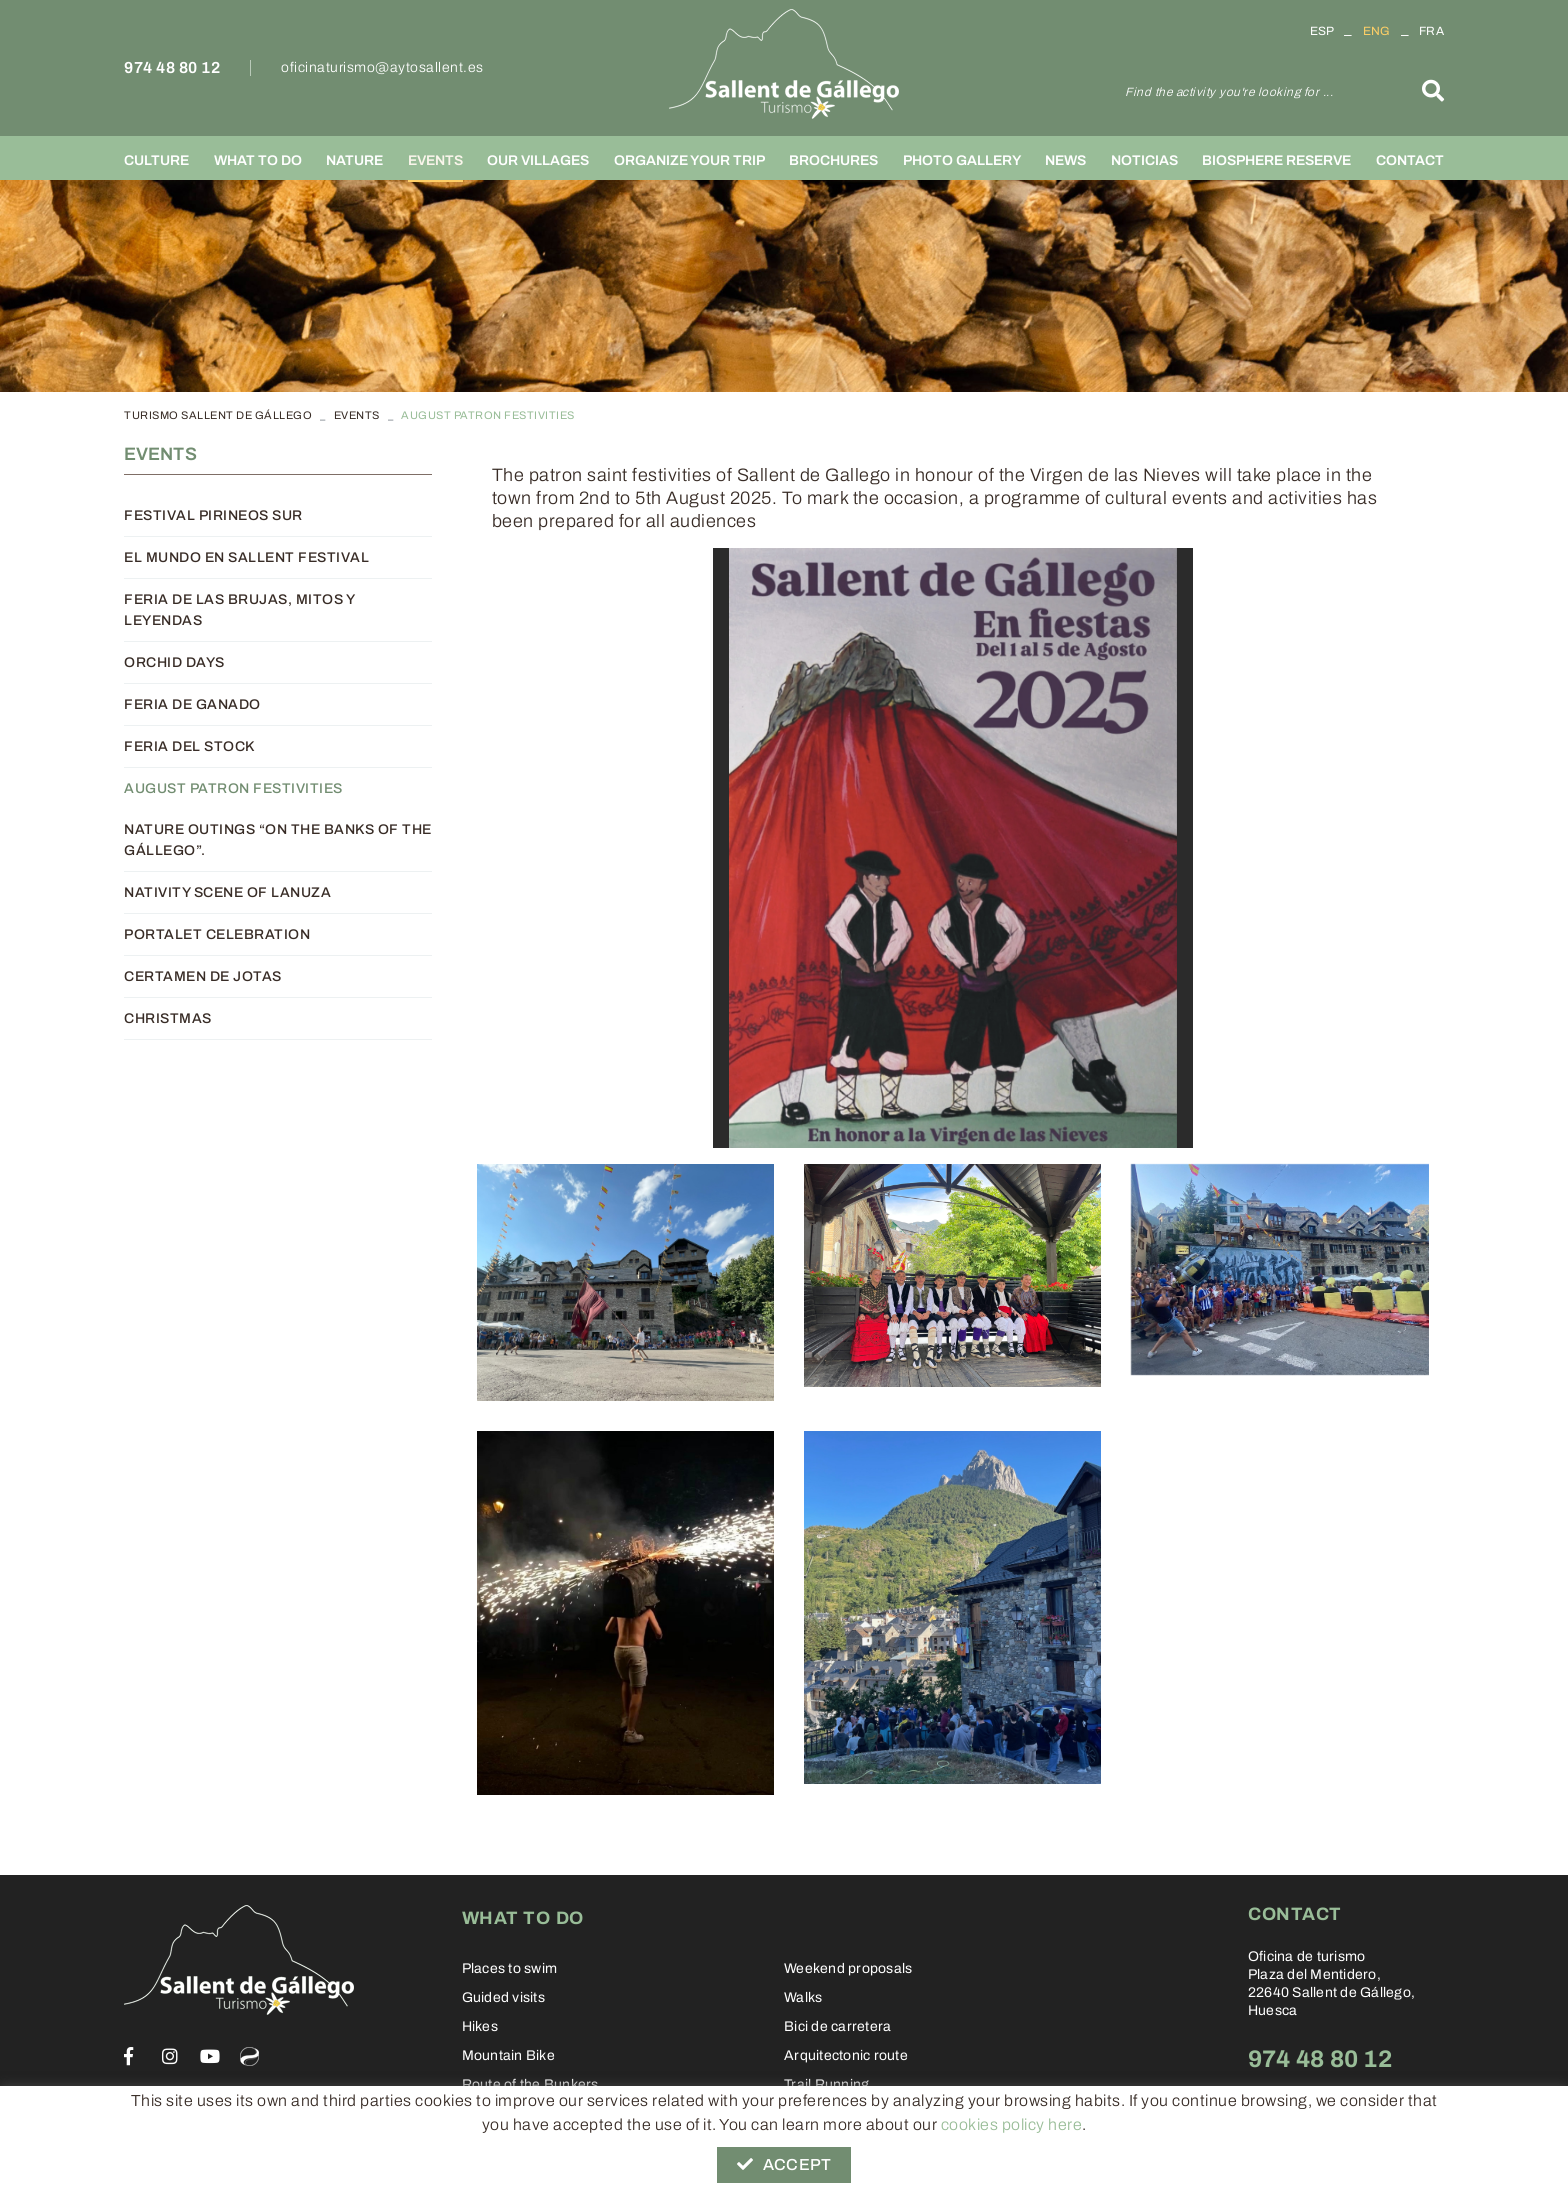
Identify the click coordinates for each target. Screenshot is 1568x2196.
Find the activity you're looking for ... (1229, 92)
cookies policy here (1012, 2124)
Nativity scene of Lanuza (227, 892)
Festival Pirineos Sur (213, 515)
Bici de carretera (837, 2026)
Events (357, 415)
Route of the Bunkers (530, 2084)
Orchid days (174, 662)
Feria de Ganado (192, 704)
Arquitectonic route (846, 2055)
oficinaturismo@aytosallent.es (382, 67)
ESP (1322, 31)
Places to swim (510, 1968)
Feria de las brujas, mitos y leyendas (239, 610)
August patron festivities (233, 788)
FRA (1431, 31)
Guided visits (503, 1997)
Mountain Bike (508, 2055)
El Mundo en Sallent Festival (246, 557)
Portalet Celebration (217, 934)
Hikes (480, 2026)
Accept (784, 2164)
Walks (803, 1997)
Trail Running (826, 2084)
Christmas (168, 1018)
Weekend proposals (848, 1968)
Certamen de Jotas (203, 976)
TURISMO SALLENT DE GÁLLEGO (218, 415)
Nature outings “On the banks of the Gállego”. (278, 840)
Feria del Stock (189, 746)
